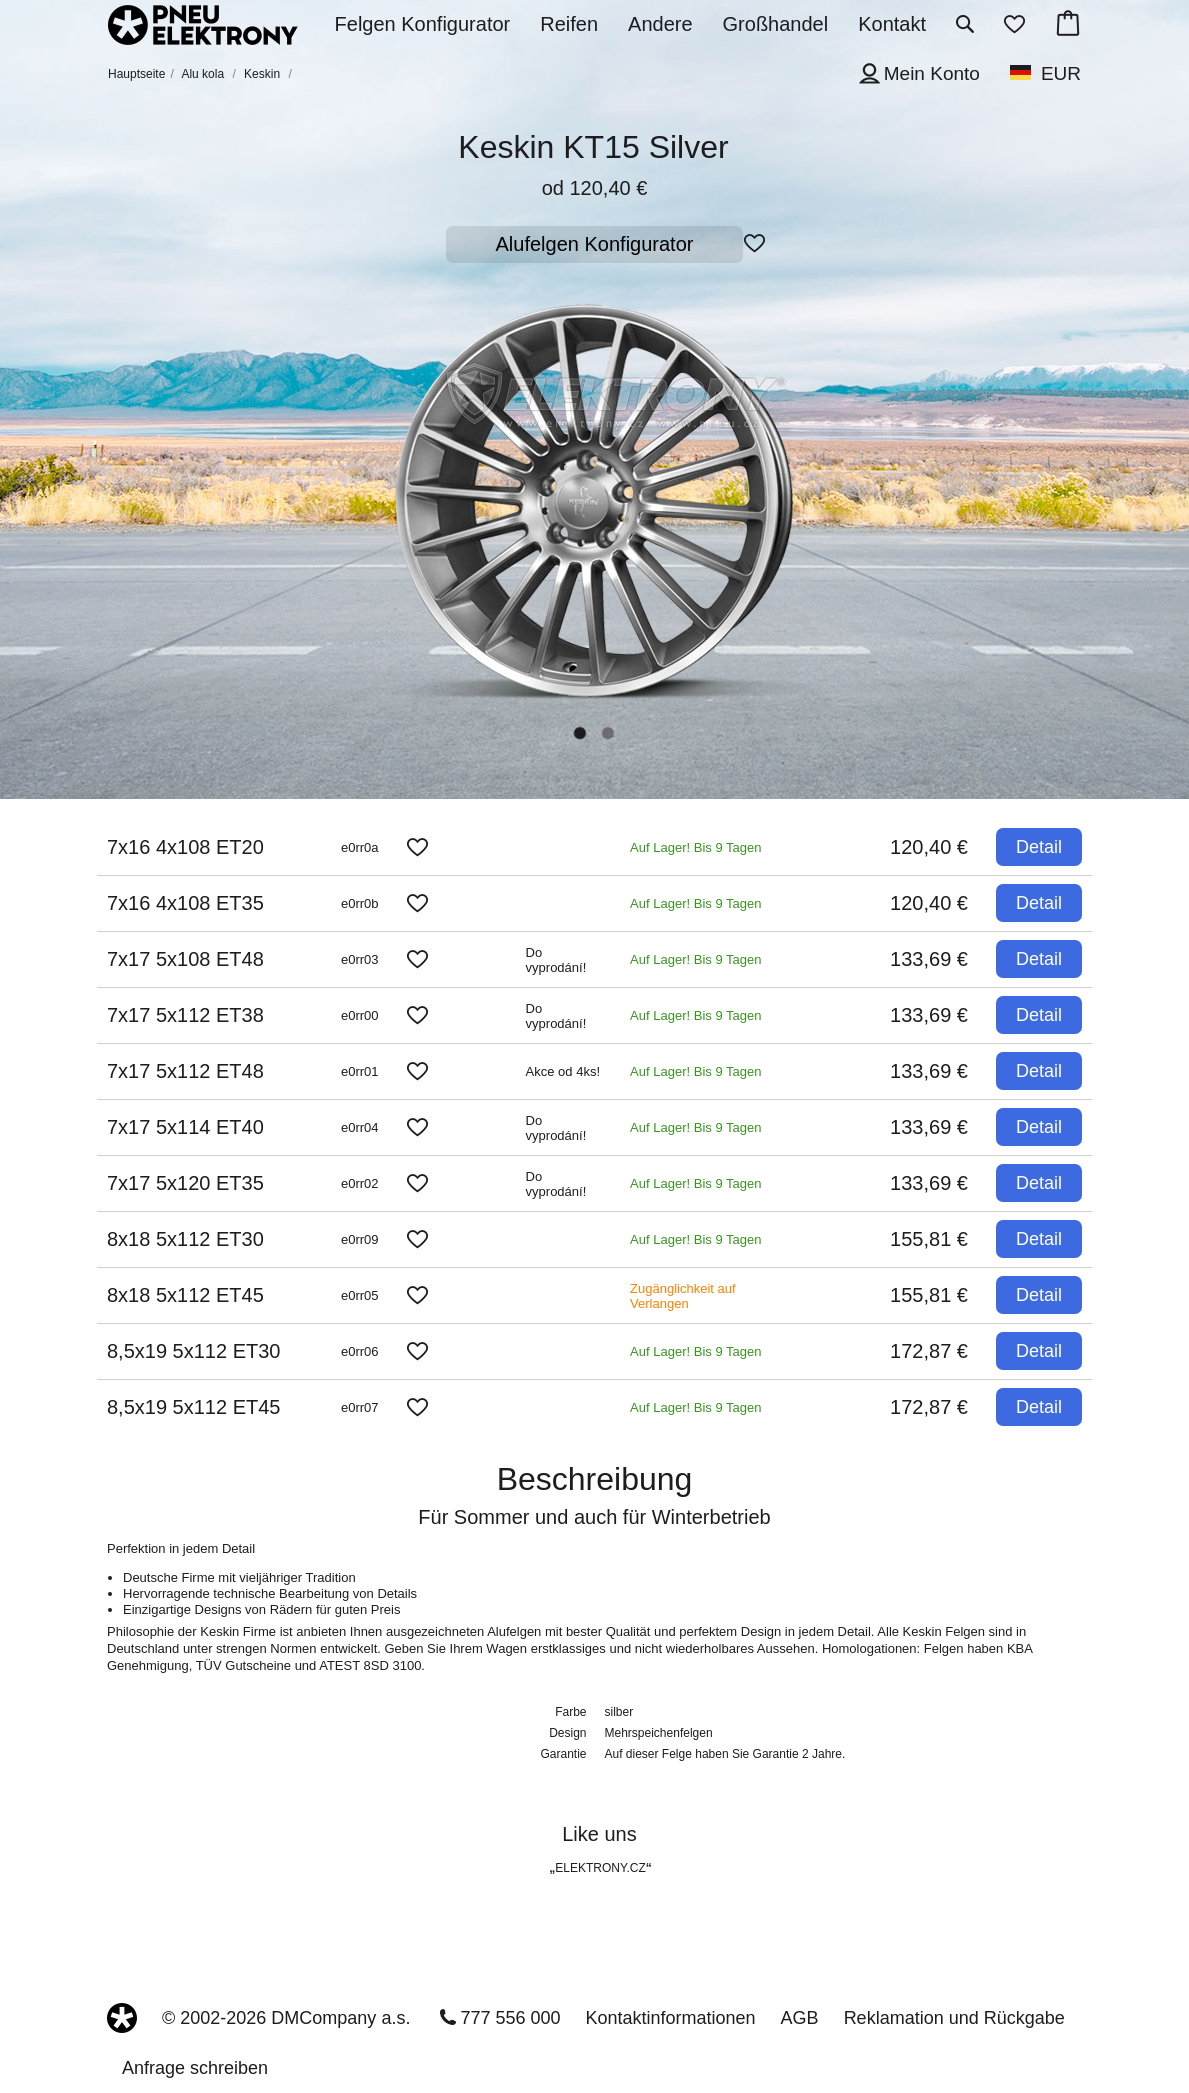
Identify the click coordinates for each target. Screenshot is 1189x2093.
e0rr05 (360, 1295)
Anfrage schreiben (195, 2068)
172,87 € (929, 1351)
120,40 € (929, 847)
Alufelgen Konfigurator (595, 244)
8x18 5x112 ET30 (185, 1239)
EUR (1061, 73)
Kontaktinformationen (671, 2018)
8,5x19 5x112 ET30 (193, 1351)
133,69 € (929, 959)
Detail (1039, 847)
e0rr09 (360, 1239)
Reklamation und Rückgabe (954, 2018)
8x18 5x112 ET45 (185, 1295)
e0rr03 (360, 959)
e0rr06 (360, 1351)
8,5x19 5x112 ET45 (193, 1407)
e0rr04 (360, 1127)
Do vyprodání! (556, 960)
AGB (800, 2018)
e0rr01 (360, 1071)
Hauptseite (136, 74)
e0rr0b (360, 903)
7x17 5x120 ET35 (185, 1183)
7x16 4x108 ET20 (185, 847)
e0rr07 (360, 1407)
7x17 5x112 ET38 (185, 1015)
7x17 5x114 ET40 (185, 1127)
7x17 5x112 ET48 (185, 1071)
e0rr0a (360, 847)
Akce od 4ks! (563, 1071)
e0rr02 (360, 1183)
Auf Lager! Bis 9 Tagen (695, 847)
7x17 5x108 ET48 (185, 959)
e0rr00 (360, 1015)
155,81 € (929, 1239)
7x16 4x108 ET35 (185, 903)
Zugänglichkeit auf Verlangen (683, 1296)
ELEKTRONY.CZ (600, 1868)
